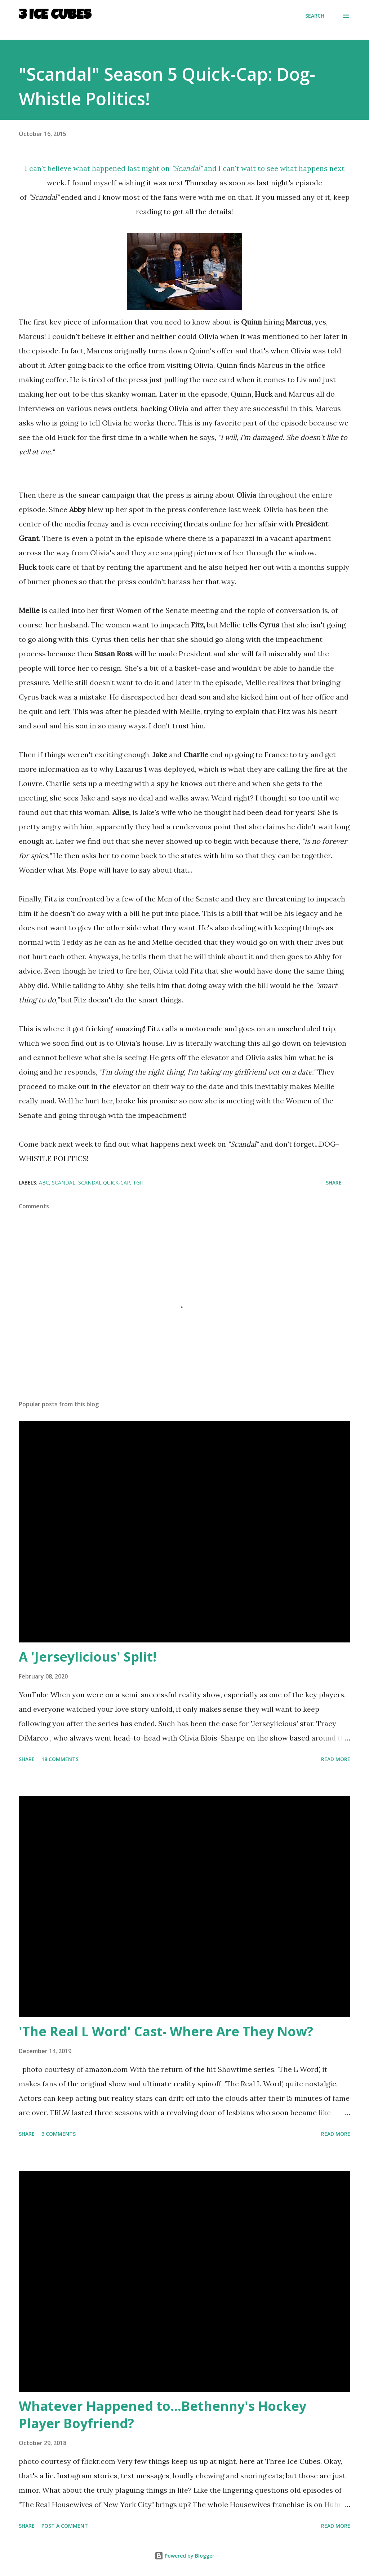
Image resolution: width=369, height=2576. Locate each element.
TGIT (139, 1182)
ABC (44, 1182)
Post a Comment (64, 2525)
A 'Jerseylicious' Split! (87, 1657)
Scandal (63, 1182)
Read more (335, 1759)
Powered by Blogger (184, 2555)
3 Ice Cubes (55, 16)
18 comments (60, 1759)
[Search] (314, 16)
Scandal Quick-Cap (104, 1182)
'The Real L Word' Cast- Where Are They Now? (166, 2031)
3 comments (58, 2133)
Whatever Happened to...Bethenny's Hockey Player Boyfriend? (162, 2414)
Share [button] (334, 1182)
